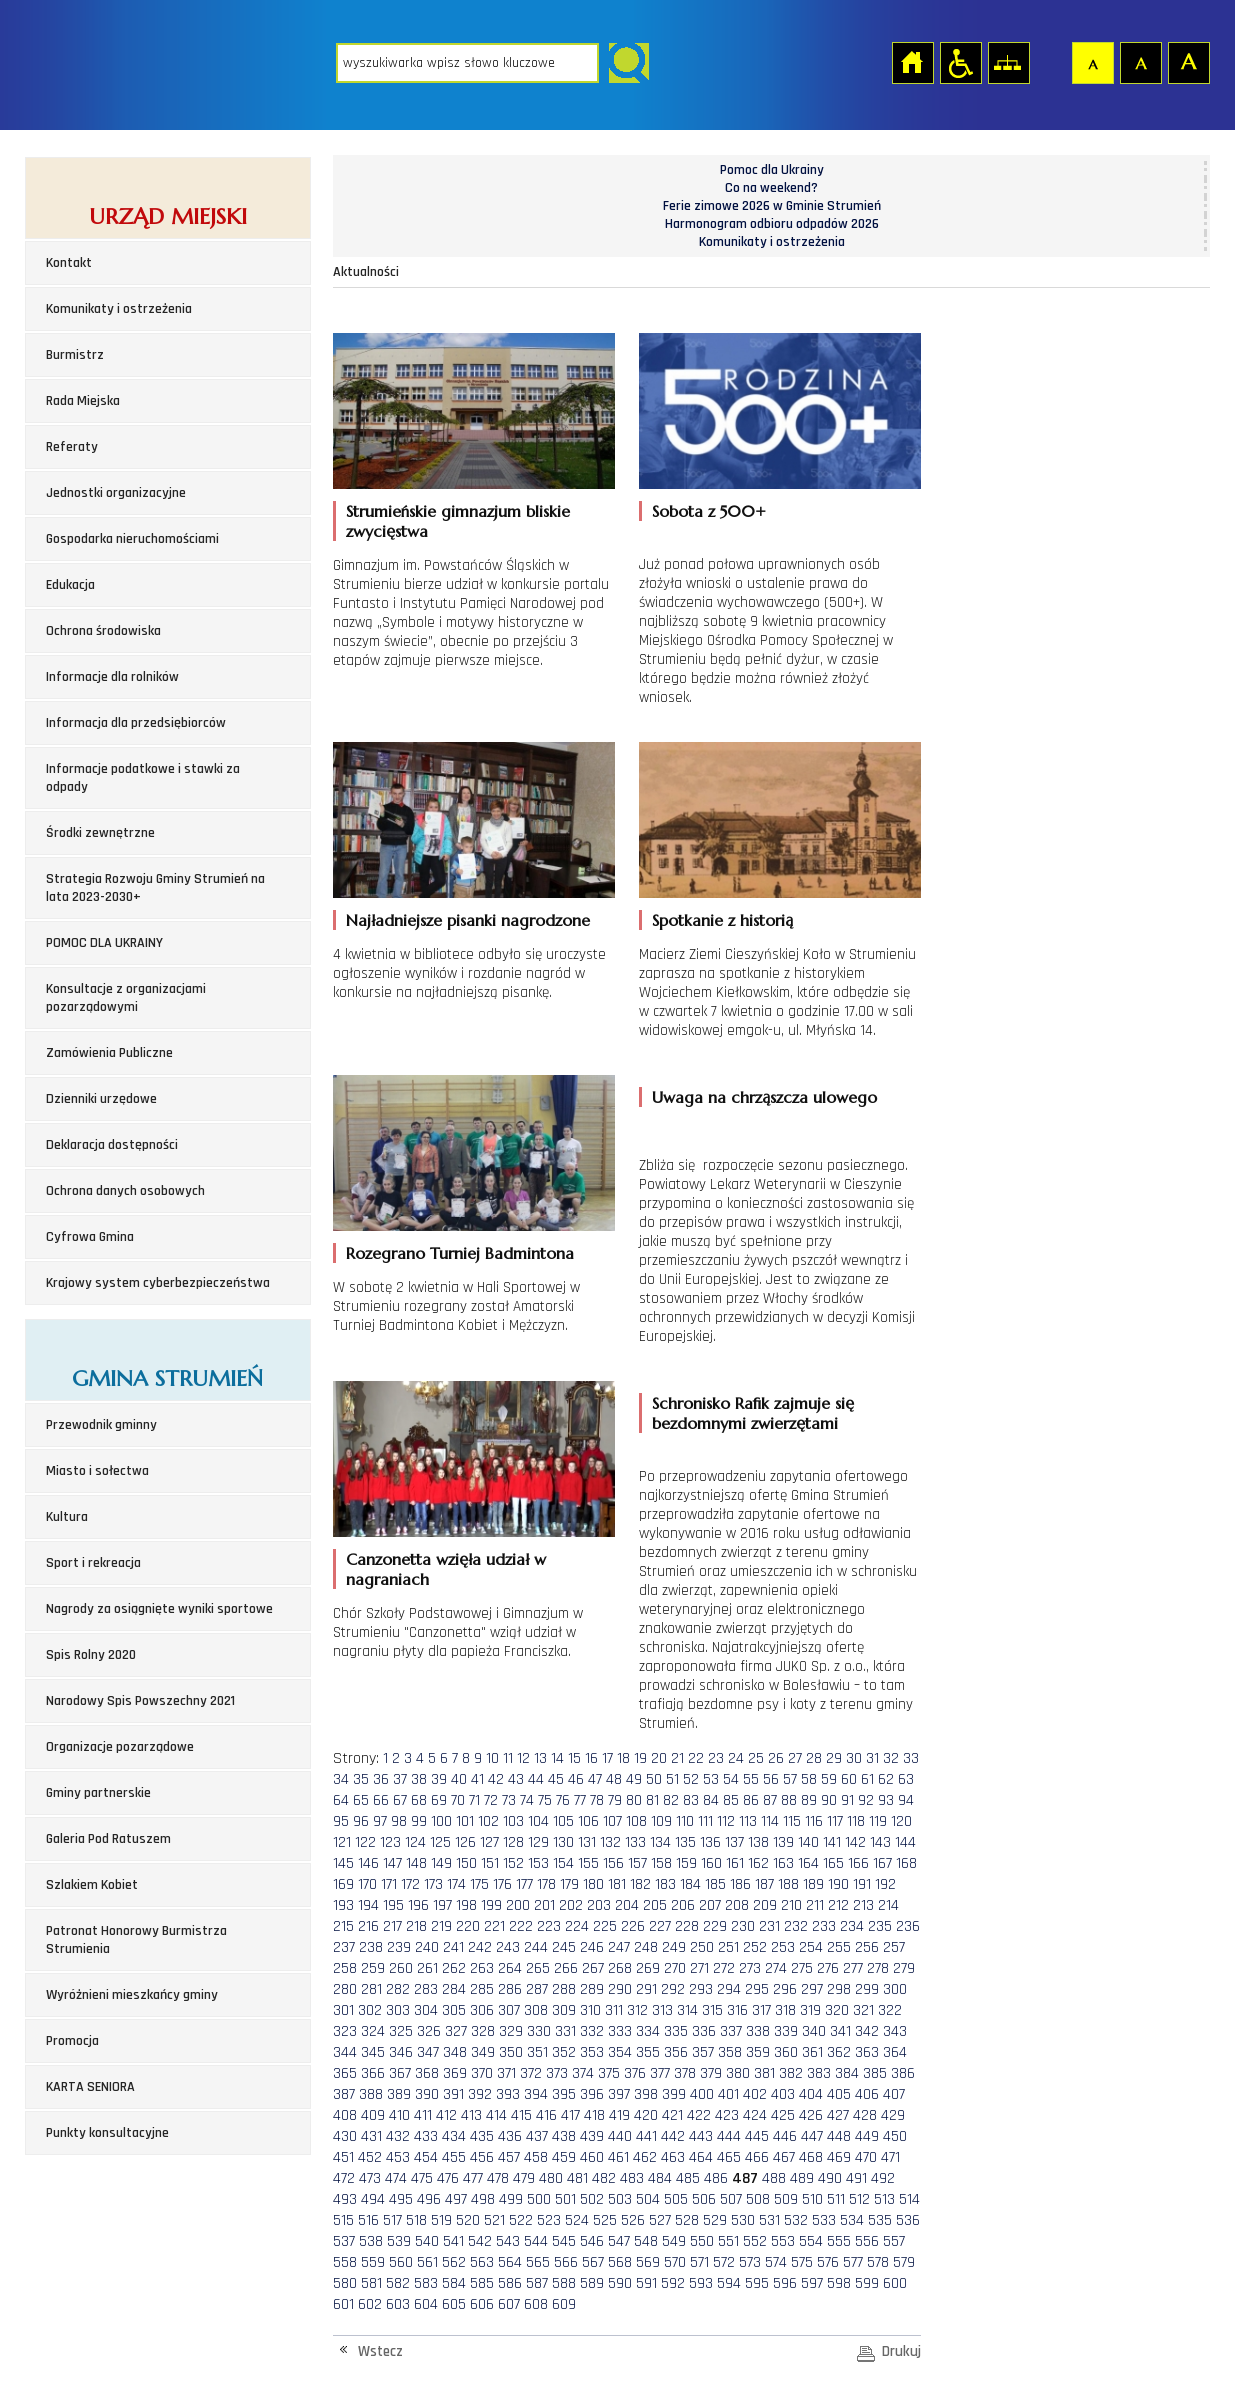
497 (456, 2199)
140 (808, 1842)
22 (696, 1758)
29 (834, 1758)
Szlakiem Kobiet (92, 1885)
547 (619, 2241)
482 (604, 2178)
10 (492, 1758)
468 (811, 2157)
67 (400, 1800)
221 (494, 1926)
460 (592, 2157)
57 (790, 1779)
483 (632, 2178)
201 (544, 1905)
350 (511, 2052)
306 (482, 2010)
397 (619, 2094)
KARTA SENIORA (90, 2087)
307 (509, 2010)
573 (750, 2262)
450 (895, 2136)
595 (757, 2283)
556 (867, 2241)
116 (814, 1821)
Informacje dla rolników (112, 677)
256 (867, 1947)
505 (676, 2199)
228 (687, 1926)
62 (886, 1779)
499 (511, 2199)
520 (468, 2220)
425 (783, 2115)
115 (792, 1821)
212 (838, 1905)
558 (345, 2262)
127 (489, 1842)
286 (510, 1989)
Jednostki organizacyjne (116, 493)
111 (705, 1821)
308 (536, 2010)
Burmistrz (75, 355)
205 (655, 1905)
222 (521, 1926)
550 (702, 2241)
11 (508, 1758)
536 (908, 2220)
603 (398, 2304)
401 (728, 2094)
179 (569, 1884)
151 (490, 1863)
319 (810, 2010)
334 (648, 2031)
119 (878, 1821)
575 (802, 2262)
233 (824, 1926)
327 (456, 2031)
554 (811, 2241)
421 (672, 2115)
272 (724, 1968)
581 (371, 2283)
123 (390, 1842)
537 (344, 2241)
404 (811, 2094)
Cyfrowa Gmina (90, 1237)
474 (396, 2178)
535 (880, 2220)
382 (791, 2073)
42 (496, 1779)
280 (345, 1989)
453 (398, 2157)
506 (704, 2199)
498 (483, 2199)
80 (634, 1800)
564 (510, 2262)
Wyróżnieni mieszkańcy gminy (132, 1995)
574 (776, 2262)
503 (620, 2199)
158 (661, 1863)
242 (480, 1947)
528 (687, 2220)
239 (399, 1947)
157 (637, 1863)
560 (401, 2262)
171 (389, 1884)
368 (427, 2073)
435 (482, 2136)
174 (456, 1884)
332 (592, 2031)
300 (895, 1989)
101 (465, 1821)
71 (474, 1800)
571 (699, 2262)
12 (523, 1758)
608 (536, 2304)
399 (674, 2094)
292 (673, 1989)
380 (738, 2073)
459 (564, 2157)
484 (660, 2178)
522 (521, 2220)
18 (623, 1758)
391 (453, 2094)
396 (592, 2094)
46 (576, 1779)
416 (546, 2115)
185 (715, 1884)
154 (563, 1863)
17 (607, 1758)
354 (620, 2052)
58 (809, 1779)
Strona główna (912, 62)
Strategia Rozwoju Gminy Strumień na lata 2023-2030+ (155, 888)
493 (345, 2199)
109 (661, 1821)
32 (891, 1758)
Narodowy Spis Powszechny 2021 (140, 1701)
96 (361, 1821)
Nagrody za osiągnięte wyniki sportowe (159, 1609)
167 (882, 1863)
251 (728, 1947)
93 (886, 1800)
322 (890, 2010)
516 (368, 2220)
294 (729, 1989)
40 (459, 1779)
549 (674, 2241)
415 (521, 2115)
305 (454, 2010)
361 (812, 2052)
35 (361, 1779)
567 (593, 2262)
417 (570, 2115)
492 (883, 2178)
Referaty (72, 447)
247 (619, 1947)
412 (446, 2115)
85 (731, 1800)
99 (419, 1821)
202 (571, 1905)
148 (416, 1863)
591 (646, 2283)
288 (564, 1989)
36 (381, 1779)
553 (783, 2241)
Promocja (72, 2041)
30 (854, 1758)
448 (839, 2136)
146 (368, 1863)
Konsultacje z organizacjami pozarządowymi (126, 998)
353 (592, 2052)
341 (840, 2031)
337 (731, 2031)
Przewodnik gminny (101, 1425)
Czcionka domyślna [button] (1092, 62)
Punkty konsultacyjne (107, 2133)
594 (729, 2283)
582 (398, 2283)
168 (906, 1863)
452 (370, 2157)
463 (673, 2157)
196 (418, 1905)
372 (531, 2073)
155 (588, 1863)
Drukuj (901, 2351)
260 (401, 1968)
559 (373, 2262)
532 (796, 2220)
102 (488, 1821)
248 (646, 1947)
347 (428, 2052)
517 (392, 2220)
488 (774, 2178)
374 (583, 2073)
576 (828, 2262)
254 (811, 1947)
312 (637, 2010)
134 (660, 1842)
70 (458, 1800)
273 (750, 1968)
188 (788, 1884)
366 (373, 2073)
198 (466, 1905)
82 (671, 1800)
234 (852, 1926)
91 (847, 1800)
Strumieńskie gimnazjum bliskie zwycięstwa (458, 521)
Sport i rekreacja (93, 1563)
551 (728, 2241)
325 (401, 2031)
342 (867, 2031)
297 (812, 1989)
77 (580, 1800)
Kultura (67, 1517)
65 (361, 1800)
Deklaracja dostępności (112, 1145)
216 (368, 1926)
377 (660, 2073)
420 (646, 2115)
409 (373, 2115)
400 (702, 2094)
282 (398, 1989)
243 (508, 1947)
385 (875, 2073)
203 (599, 1905)
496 (429, 2199)
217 (392, 1926)
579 (904, 2262)
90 (829, 1800)
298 (839, 1989)
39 (439, 1779)
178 (546, 1884)
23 (716, 1758)
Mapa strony (1008, 62)
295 (757, 1989)
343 (895, 2031)
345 (373, 2052)
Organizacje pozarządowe (120, 1747)
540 (427, 2241)
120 (901, 1821)
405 (839, 2094)
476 (448, 2178)
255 (839, 1947)
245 (564, 1947)
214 (888, 1905)
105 (563, 1821)
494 (373, 2199)
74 (527, 1800)
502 (592, 2199)
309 (564, 2010)
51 (672, 1779)
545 (564, 2241)
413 (471, 2115)
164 (808, 1863)
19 (640, 1758)
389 (399, 2094)
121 (342, 1842)
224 (577, 1926)
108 (636, 1821)
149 (441, 1863)
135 (685, 1842)
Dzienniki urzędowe (101, 1099)
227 (660, 1926)
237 (344, 1947)
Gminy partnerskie (98, 1793)
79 (615, 1800)
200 (518, 1905)
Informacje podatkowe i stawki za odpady (143, 778)
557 (894, 2241)
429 (893, 2115)
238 (371, 1947)
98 (399, 1821)
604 (426, 2304)
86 (751, 1800)
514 (909, 2199)
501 (565, 2199)
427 (838, 2115)
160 (711, 1863)
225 (605, 1926)
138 (758, 1842)
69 (439, 1800)
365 (345, 2073)
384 (847, 2073)
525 (605, 2220)
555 (839, 2241)
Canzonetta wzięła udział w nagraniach (446, 1569)
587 (537, 2283)
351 (537, 2052)
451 (343, 2157)
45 (556, 1779)
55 (751, 1779)
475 (422, 2178)
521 (494, 2220)
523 (549, 2220)
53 (711, 1779)
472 (344, 2178)
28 (814, 1758)
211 (815, 1905)
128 (513, 1842)
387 (344, 2094)
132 (610, 1842)
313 (662, 2010)
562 (454, 2262)
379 (711, 2073)
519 (441, 2220)
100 (441, 1821)
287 (537, 1989)
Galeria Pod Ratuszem (108, 1839)
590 (620, 2283)
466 (757, 2157)
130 (563, 1842)
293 (701, 1989)
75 (545, 1800)
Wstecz (380, 2351)
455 (454, 2157)
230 (743, 1926)
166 (858, 1863)
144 (905, 1842)
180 (593, 1884)
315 (712, 2010)
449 (867, 2136)
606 (482, 2304)
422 (699, 2115)
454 (426, 2157)
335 (676, 2031)
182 (640, 1884)
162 (758, 1863)
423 (727, 2115)
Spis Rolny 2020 (91, 1655)
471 (890, 2157)
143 (880, 1842)
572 (724, 2262)
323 (345, 2031)
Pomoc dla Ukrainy (772, 170)
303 (398, 2010)
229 (715, 1926)
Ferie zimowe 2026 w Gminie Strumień (772, 206)
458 (536, 2157)
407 (894, 2094)
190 (838, 1884)
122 (365, 1842)
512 (859, 2199)
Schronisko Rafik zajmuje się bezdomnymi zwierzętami (753, 1413)
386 (903, 2073)
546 (592, 2241)
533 (824, 2220)
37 (400, 1779)
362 (839, 2052)
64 (341, 1800)
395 (564, 2094)
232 (796, 1926)
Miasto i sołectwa (97, 1471)
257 (894, 1947)
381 (764, 2073)
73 (509, 1800)
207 (710, 1905)
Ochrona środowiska (103, 631)
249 (674, 1947)
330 (539, 2031)
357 (703, 2052)
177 (524, 1884)
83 (691, 1800)
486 (716, 2178)
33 (911, 1758)
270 (675, 1968)
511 (836, 2199)
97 (380, 1821)
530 (743, 2220)
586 (510, 2283)
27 (795, 1758)
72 (491, 1800)
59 (829, 1779)
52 (691, 1779)
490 (830, 2178)
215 (343, 1926)
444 (729, 2136)
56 (771, 1779)
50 (654, 1779)
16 (591, 1758)
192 (885, 1884)
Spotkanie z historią (722, 920)
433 (426, 2136)
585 (482, 2283)
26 (776, 1758)
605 (454, 2304)
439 (592, 2136)
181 (617, 1884)
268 (620, 1968)
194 (368, 1905)
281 (371, 1989)
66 (381, 1800)
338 (758, 2031)
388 (371, 2094)
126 (465, 1842)
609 (564, 2304)
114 (770, 1821)
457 (509, 2157)
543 (508, 2241)
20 (659, 1758)
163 (783, 1863)
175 (479, 1884)
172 (410, 1884)
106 (588, 1821)
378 (685, 2073)
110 (685, 1821)
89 (809, 1800)
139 (783, 1842)
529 (715, 2220)
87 (770, 1800)
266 (566, 1968)
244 (536, 1947)
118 (856, 1821)
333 (620, 2031)
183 (665, 1884)
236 (908, 1926)
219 (441, 1926)
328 (483, 2031)
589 (592, 2283)
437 (537, 2136)
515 (343, 2220)
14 (557, 1758)
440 (620, 2136)
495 (401, 2199)
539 (399, 2241)
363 (867, 2052)
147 (392, 1863)
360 (786, 2052)
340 (814, 2031)
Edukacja (70, 585)
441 (646, 2136)
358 (730, 2052)
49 (634, 1779)
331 (565, 2031)
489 (802, 2178)
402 (755, 2094)
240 (427, 1947)
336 (704, 2031)
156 (613, 1863)
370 (482, 2073)
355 (648, 2052)
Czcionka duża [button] (1188, 62)
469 (839, 2157)
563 (482, 2262)
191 (862, 1884)
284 (454, 1989)
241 (453, 1947)
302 (370, 2010)
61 (867, 1779)
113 (748, 1821)
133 (635, 1842)
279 (904, 1968)
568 (620, 2262)
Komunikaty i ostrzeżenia (119, 309)
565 (538, 2262)
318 (785, 2010)
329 (511, 2031)
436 (510, 2136)
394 (536, 2094)
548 (646, 2241)
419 (619, 2115)
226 (633, 1926)
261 (427, 1968)
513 (884, 2199)
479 (524, 2178)
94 (906, 1800)
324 (373, 2031)
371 (506, 2073)
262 (454, 1968)
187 (764, 1884)
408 (345, 2115)
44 (536, 1779)
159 (686, 1863)
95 (341, 1821)
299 (867, 1989)
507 (731, 2199)
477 (473, 2178)
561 (427, 2262)
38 (419, 1779)
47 (595, 1779)
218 (416, 1926)
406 (867, 2094)
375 (609, 2073)
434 (454, 2136)
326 (429, 2031)
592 (673, 2283)
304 (426, 2010)
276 (828, 1968)
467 (784, 2157)
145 (343, 1863)
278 (878, 1968)
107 (612, 1821)
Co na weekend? (771, 188)
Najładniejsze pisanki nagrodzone (468, 920)
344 (345, 2052)
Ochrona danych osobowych (125, 1191)
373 (557, 2073)
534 (852, 2220)
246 (592, 1947)
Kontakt (69, 263)
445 (757, 2136)
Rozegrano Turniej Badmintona (460, 1253)
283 (426, 1989)
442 (673, 2136)
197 (442, 1905)
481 (577, 2178)
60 (849, 1779)
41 (477, 1779)
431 (371, 2136)
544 (536, 2241)
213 (863, 1905)
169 (343, 1884)
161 (735, 1863)
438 (564, 2136)
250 (702, 1947)
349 (483, 2052)
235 (880, 1926)
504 (648, 2199)
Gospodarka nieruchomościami (132, 539)
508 (758, 2199)
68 (419, 1800)
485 (688, 2178)
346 (401, 2052)
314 (687, 2010)
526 (633, 2220)
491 (856, 2178)
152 (513, 1863)
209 (765, 1905)
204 (627, 1905)
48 (614, 1779)
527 (660, 2220)
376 (635, 2073)
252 (755, 1947)
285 (482, 1989)
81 (652, 1800)
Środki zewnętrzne (100, 833)
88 (789, 1800)
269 (648, 1968)
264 (510, 1968)
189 (813, 1884)
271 (699, 1968)
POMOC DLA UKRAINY (104, 943)
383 (819, 2073)
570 (675, 2262)
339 (786, 2031)
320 (837, 2010)
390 (427, 2094)
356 (676, 2052)
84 (711, 1800)
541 (453, 2241)
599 (867, 2283)
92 (866, 1800)
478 (498, 2178)
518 (416, 2220)
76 (563, 1800)
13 (540, 1758)
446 (785, 2136)
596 (785, 2283)
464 (701, 2157)
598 (839, 2283)
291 (646, 1989)
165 (833, 1863)
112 (726, 1821)
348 (455, 2052)
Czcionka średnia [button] (1140, 62)
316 (737, 2010)
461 (618, 2157)
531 (769, 2220)
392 (480, 2094)
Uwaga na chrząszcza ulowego (764, 1097)
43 (516, 1779)
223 (549, 1926)
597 (812, 2283)
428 (865, 2115)
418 (594, 2115)
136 (710, 1842)
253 (783, 1947)
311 (614, 2010)
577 (853, 2262)
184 (690, 1884)
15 (574, 1758)
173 (433, 1884)
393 (508, 2094)
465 (729, 2157)
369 (455, 2073)
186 (740, 1884)
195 (393, 1905)
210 (791, 1905)
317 (761, 2010)
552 (755, 2241)
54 (731, 1779)
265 (538, 1968)
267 (593, 1968)
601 (343, 2304)
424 (755, 2115)
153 (538, 1863)
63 (906, 1779)
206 (683, 1905)
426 (811, 2115)
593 (701, 2283)
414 (496, 2115)
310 (590, 2010)
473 (370, 2178)
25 (756, 1758)
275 (802, 1968)
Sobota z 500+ (709, 511)
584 (454, 2283)
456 (482, 2157)
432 (398, 2136)
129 (538, 1842)
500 (539, 2199)
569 (648, 2262)
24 (736, 1758)
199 (491, 1905)
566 (566, 2262)
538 (371, 2241)
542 (480, 2241)
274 (776, 1968)
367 (400, 2073)
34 (341, 1779)
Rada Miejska (83, 401)
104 (538, 1821)
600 (895, 2283)
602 (370, 2304)
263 (482, 1968)
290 (620, 1989)
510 (812, 2199)
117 (835, 1821)
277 (853, 1968)
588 (564, 2283)
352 (564, 2052)
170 (367, 1884)
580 (345, 2283)
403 (783, 2094)
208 (737, 1905)
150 (466, 1863)
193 (343, 1905)
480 (551, 2178)
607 (509, 2304)
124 (415, 1842)
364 (895, 2052)
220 (468, 1926)
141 (832, 1842)
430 (345, 2136)
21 (677, 1758)
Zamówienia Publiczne (109, 1053)
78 (597, 1800)
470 (866, 2157)
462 (645, 2157)
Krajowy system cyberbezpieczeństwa (158, 1283)
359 (758, 2052)
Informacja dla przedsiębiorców (136, 723)
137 (734, 1842)
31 (872, 1758)
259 (373, 1968)
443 (701, 2136)
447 (812, 2136)
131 (587, 1842)
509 (786, 2199)
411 (423, 2115)
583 (426, 2283)
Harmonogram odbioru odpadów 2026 (772, 224)
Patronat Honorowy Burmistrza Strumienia (136, 1940)
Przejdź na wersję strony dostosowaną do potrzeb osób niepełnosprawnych (960, 62)
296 (785, 1989)
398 (646, 2094)
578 (878, 2262)
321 (863, 2010)
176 (502, 1884)
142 (855, 1842)
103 (513, 1821)
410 (399, 2115)
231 (769, 1926)
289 (592, 1989)
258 (345, 1968)
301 (343, 2010)
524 (577, 2220)
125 (440, 1842)
